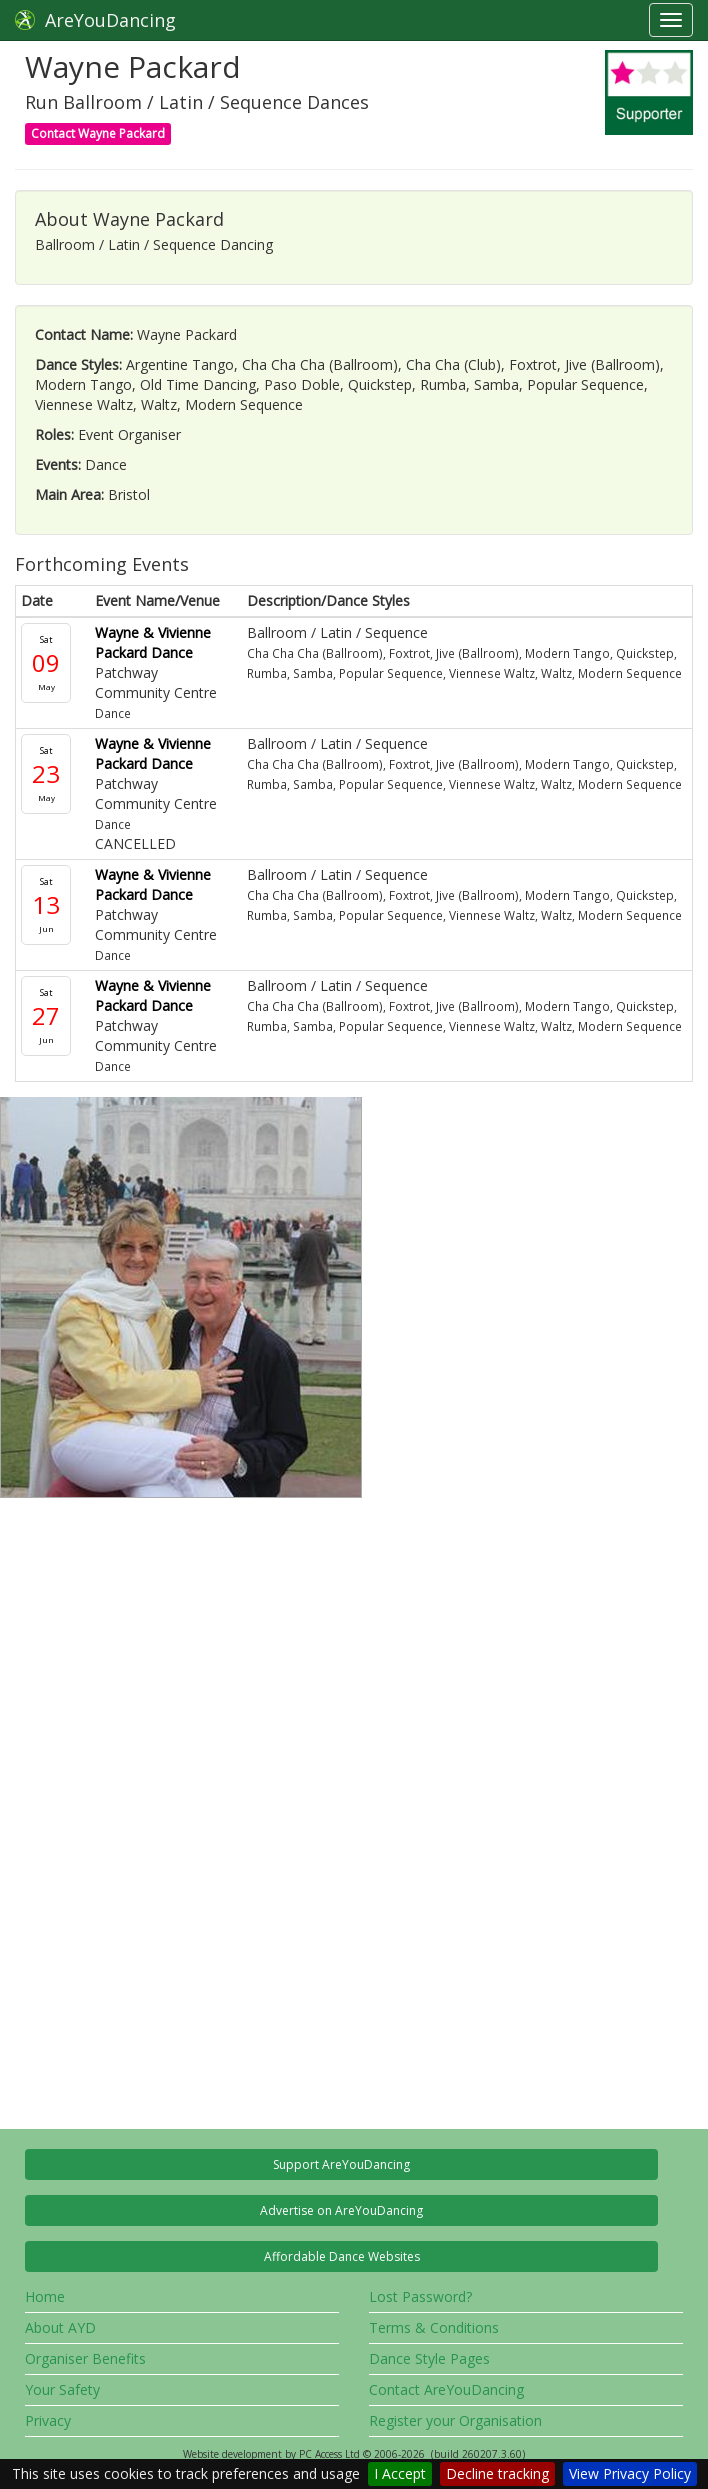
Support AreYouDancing (341, 2164)
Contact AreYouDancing (446, 2389)
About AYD (60, 2327)
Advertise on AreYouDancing (341, 2210)
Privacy (48, 2420)
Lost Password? (420, 2296)
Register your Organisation (455, 2420)
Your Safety (62, 2389)
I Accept (400, 2473)
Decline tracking (497, 2473)
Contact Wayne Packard (98, 133)
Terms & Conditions (434, 2327)
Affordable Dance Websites (342, 2256)
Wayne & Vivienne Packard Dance (153, 642)
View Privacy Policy (630, 2473)
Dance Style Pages (429, 2358)
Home (45, 2296)
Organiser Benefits (85, 2358)
